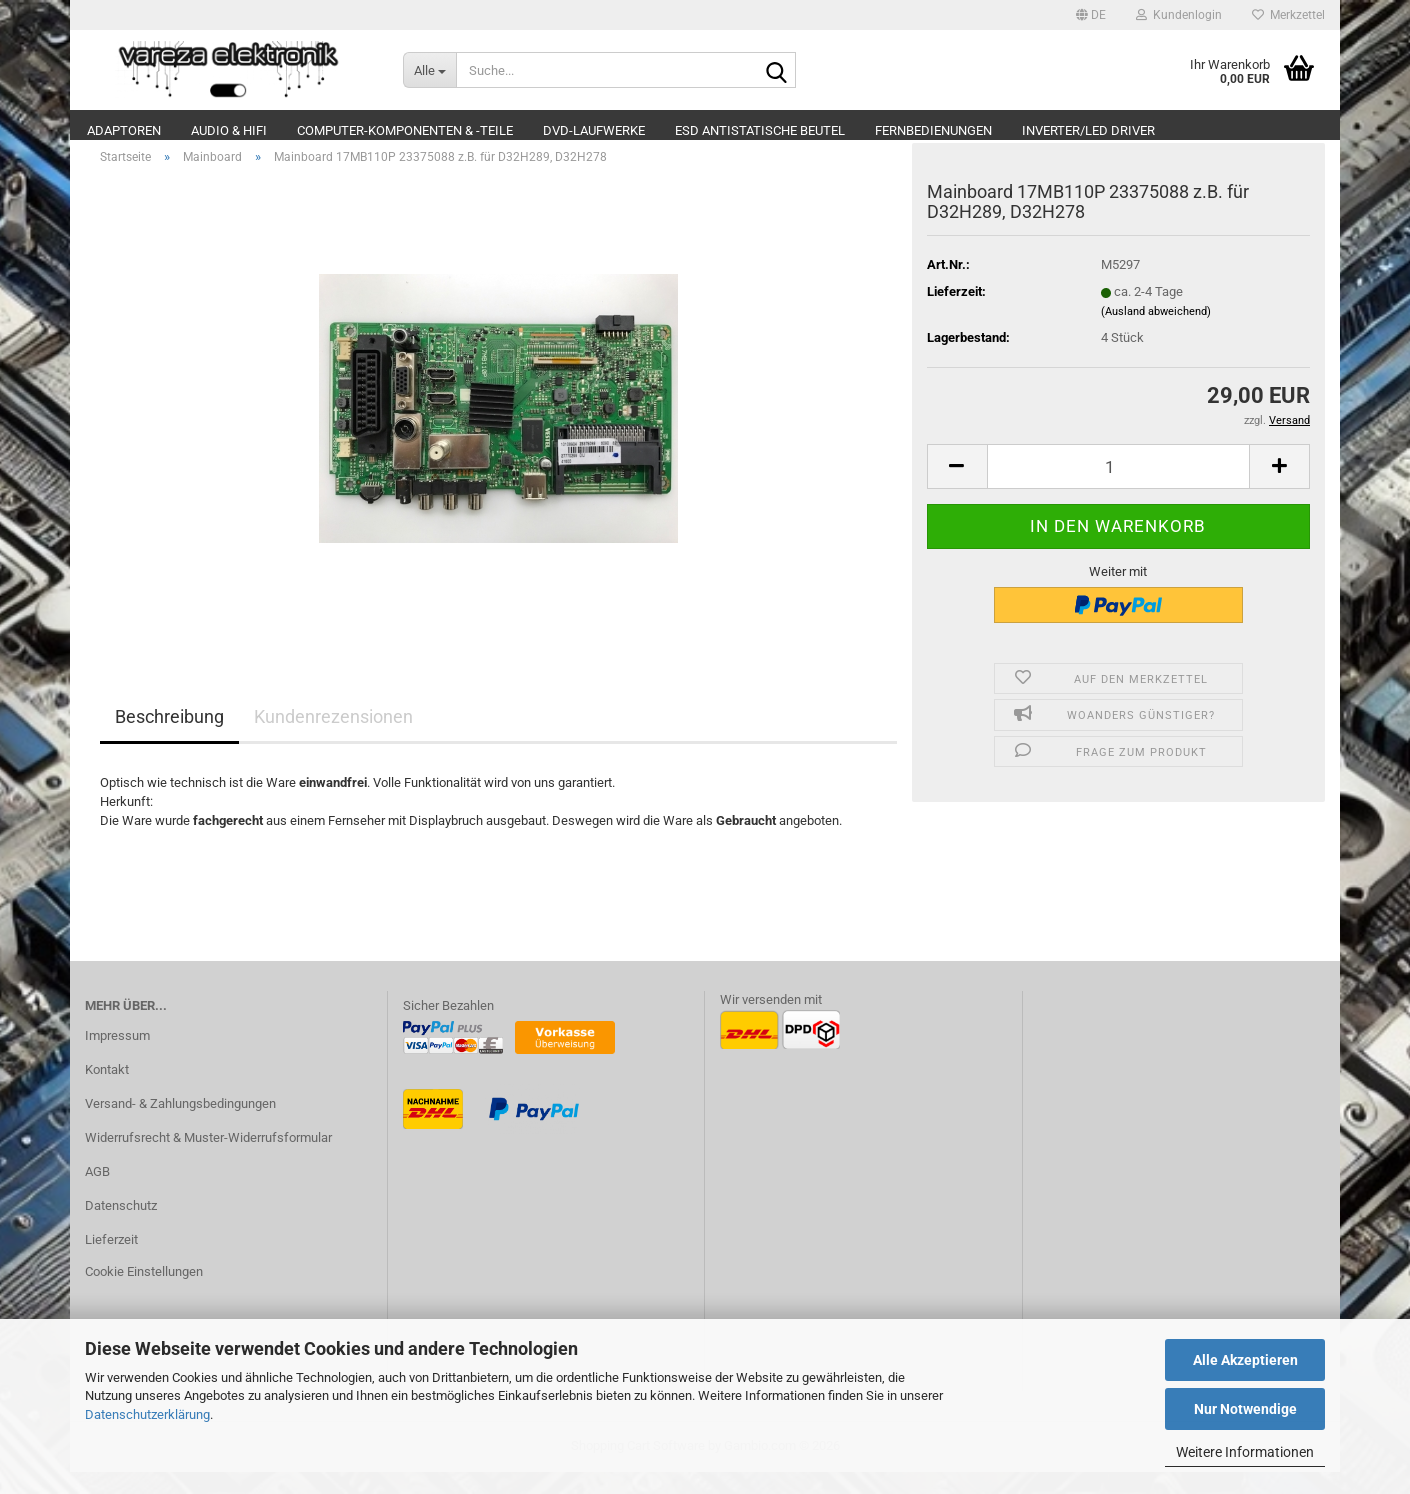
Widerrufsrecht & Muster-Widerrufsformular (208, 1159)
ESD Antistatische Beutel (760, 130)
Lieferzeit (111, 1261)
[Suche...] (430, 70)
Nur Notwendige (1245, 1409)
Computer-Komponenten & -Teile (405, 130)
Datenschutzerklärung (147, 1414)
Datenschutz (121, 1227)
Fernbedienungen (933, 130)
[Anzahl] (1118, 488)
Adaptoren (124, 130)
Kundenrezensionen (333, 739)
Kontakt (107, 1091)
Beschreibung (169, 739)
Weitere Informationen (1245, 1452)
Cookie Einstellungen (144, 1293)
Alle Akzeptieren (1245, 1360)
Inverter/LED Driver (1088, 130)
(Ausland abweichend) (1156, 333)
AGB (97, 1193)
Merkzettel (1288, 15)
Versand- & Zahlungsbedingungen (180, 1125)
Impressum (117, 1058)
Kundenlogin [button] (1179, 15)
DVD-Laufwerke (594, 130)
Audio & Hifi (229, 130)
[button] (1091, 15)
